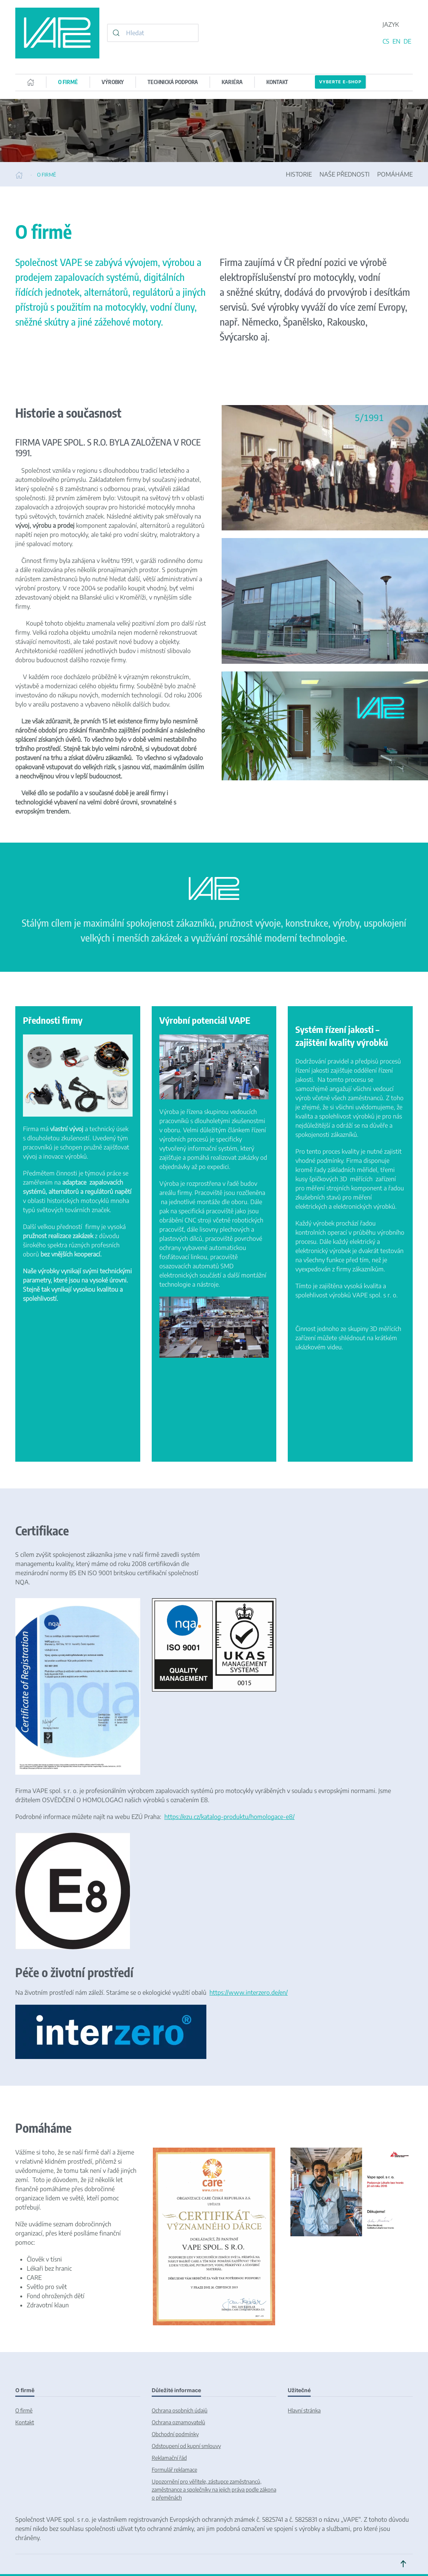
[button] (403, 2564)
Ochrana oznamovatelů (178, 2422)
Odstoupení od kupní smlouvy (186, 2446)
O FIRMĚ (68, 82)
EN (397, 41)
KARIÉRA (232, 82)
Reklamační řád (169, 2457)
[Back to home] (57, 33)
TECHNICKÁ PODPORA (173, 82)
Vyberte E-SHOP (340, 81)
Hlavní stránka (304, 2410)
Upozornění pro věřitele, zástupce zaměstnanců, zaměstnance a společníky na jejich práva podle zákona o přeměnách (214, 2489)
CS (387, 41)
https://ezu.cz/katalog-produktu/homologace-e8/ (229, 1817)
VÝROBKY (113, 82)
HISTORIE (299, 174)
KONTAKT (277, 82)
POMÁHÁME (395, 174)
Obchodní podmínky (175, 2434)
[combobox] (153, 33)
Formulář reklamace (174, 2469)
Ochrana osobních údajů (180, 2410)
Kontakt (24, 2422)
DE (407, 41)
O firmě (23, 2410)
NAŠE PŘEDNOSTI (344, 174)
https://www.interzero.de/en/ (248, 1992)
